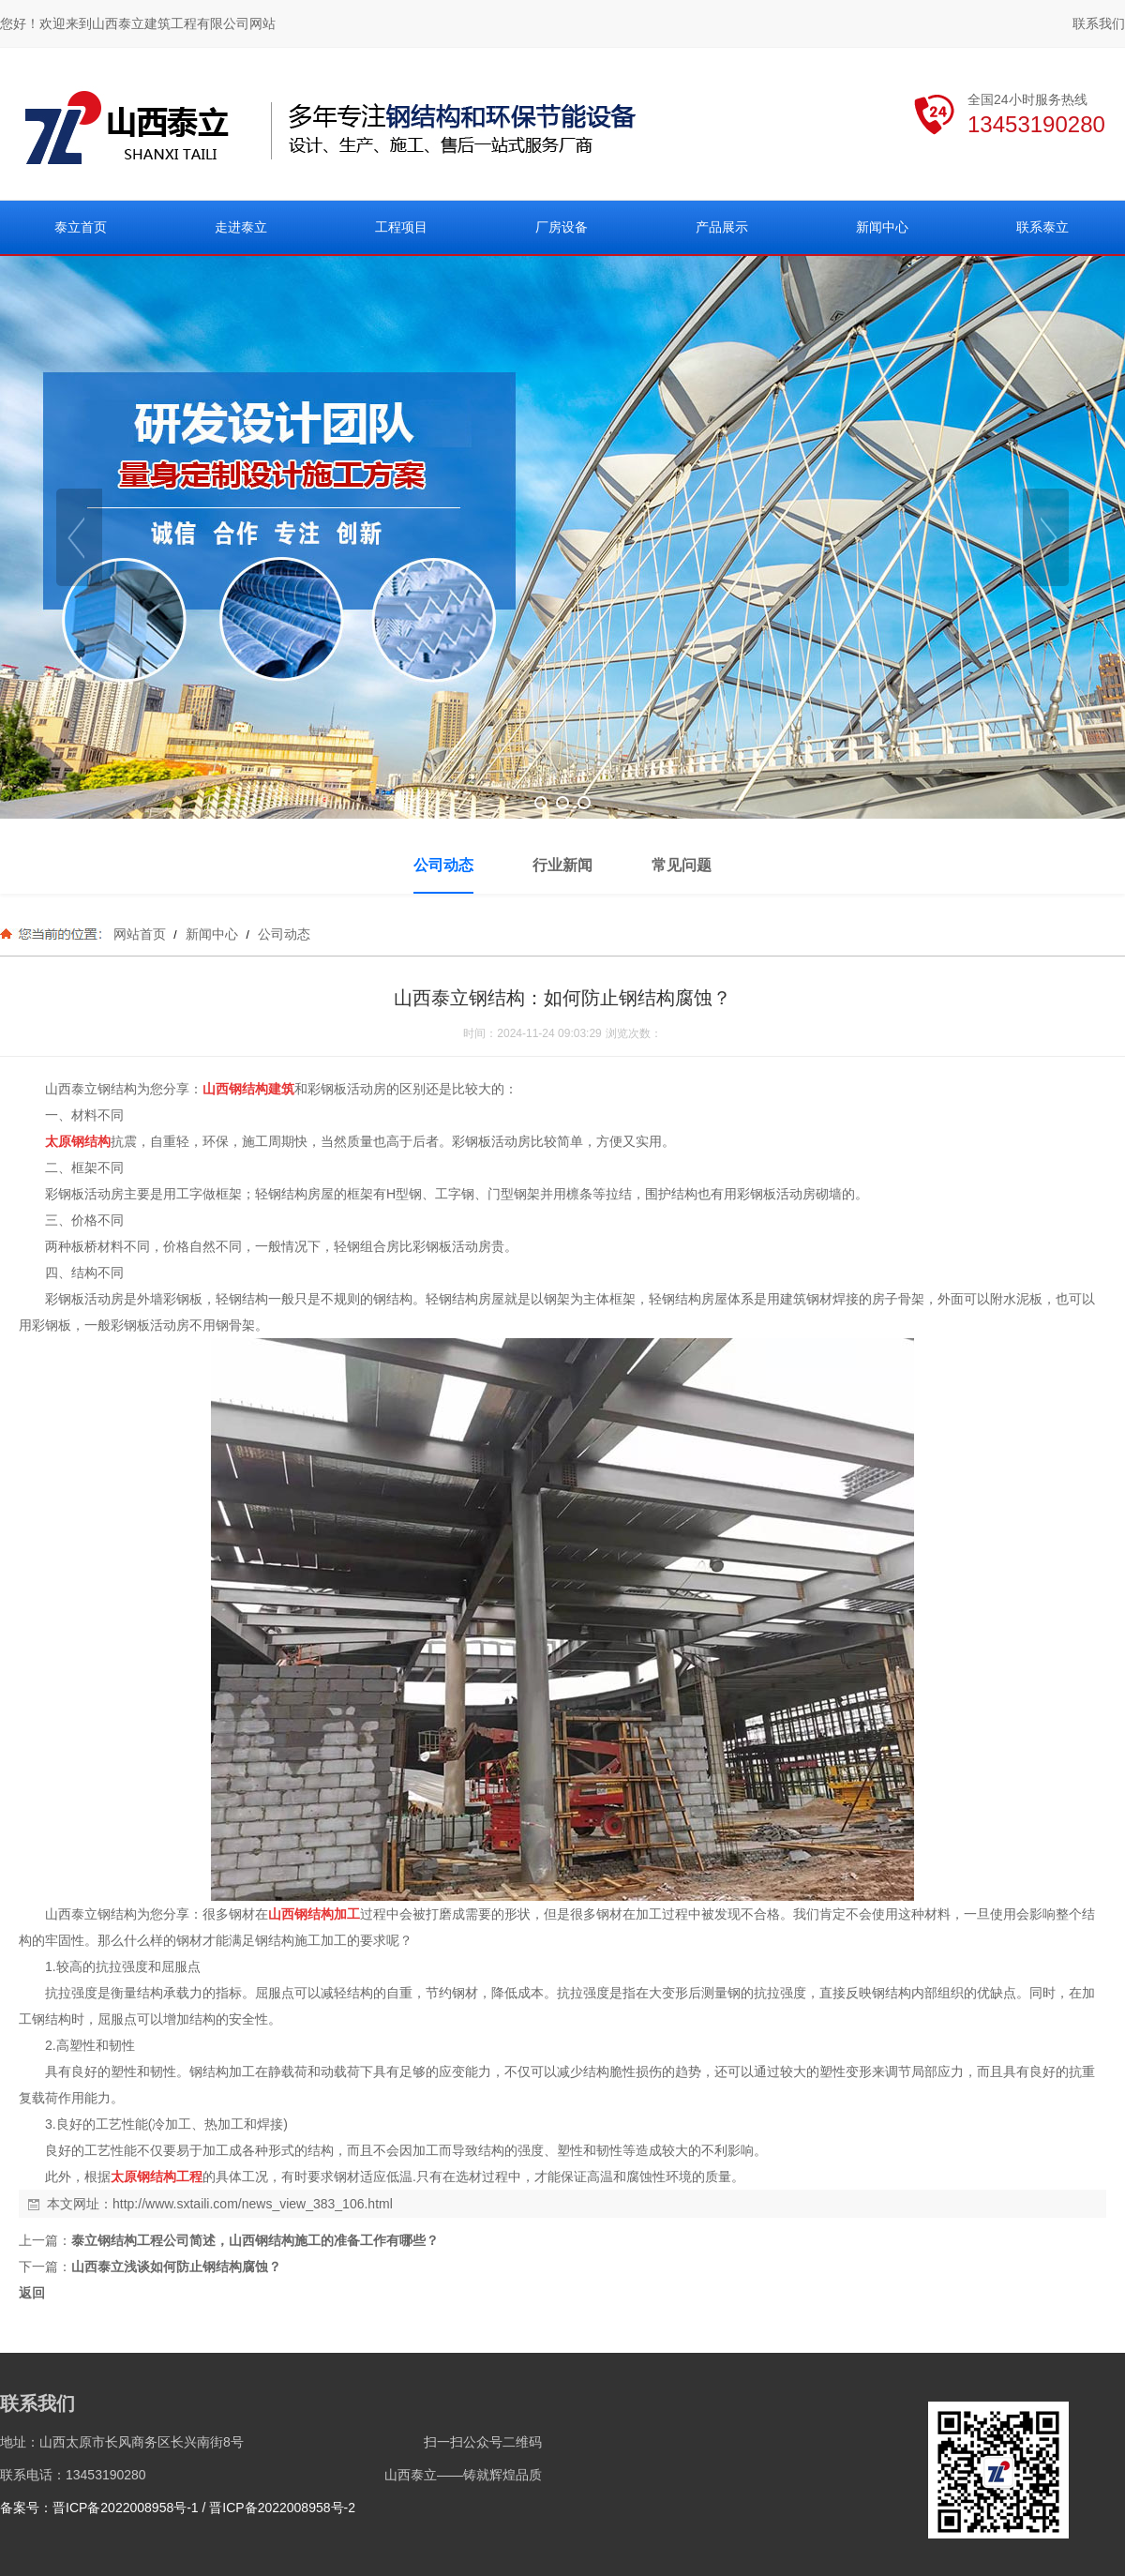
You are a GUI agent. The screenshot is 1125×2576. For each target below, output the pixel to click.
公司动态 (282, 934)
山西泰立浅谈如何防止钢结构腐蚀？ (176, 2266)
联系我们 (1098, 23)
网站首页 (139, 934)
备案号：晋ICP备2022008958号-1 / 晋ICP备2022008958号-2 (177, 2507)
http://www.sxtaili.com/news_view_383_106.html (252, 2203)
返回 (32, 2292)
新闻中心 (212, 934)
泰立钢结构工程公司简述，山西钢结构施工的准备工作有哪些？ (255, 2240)
